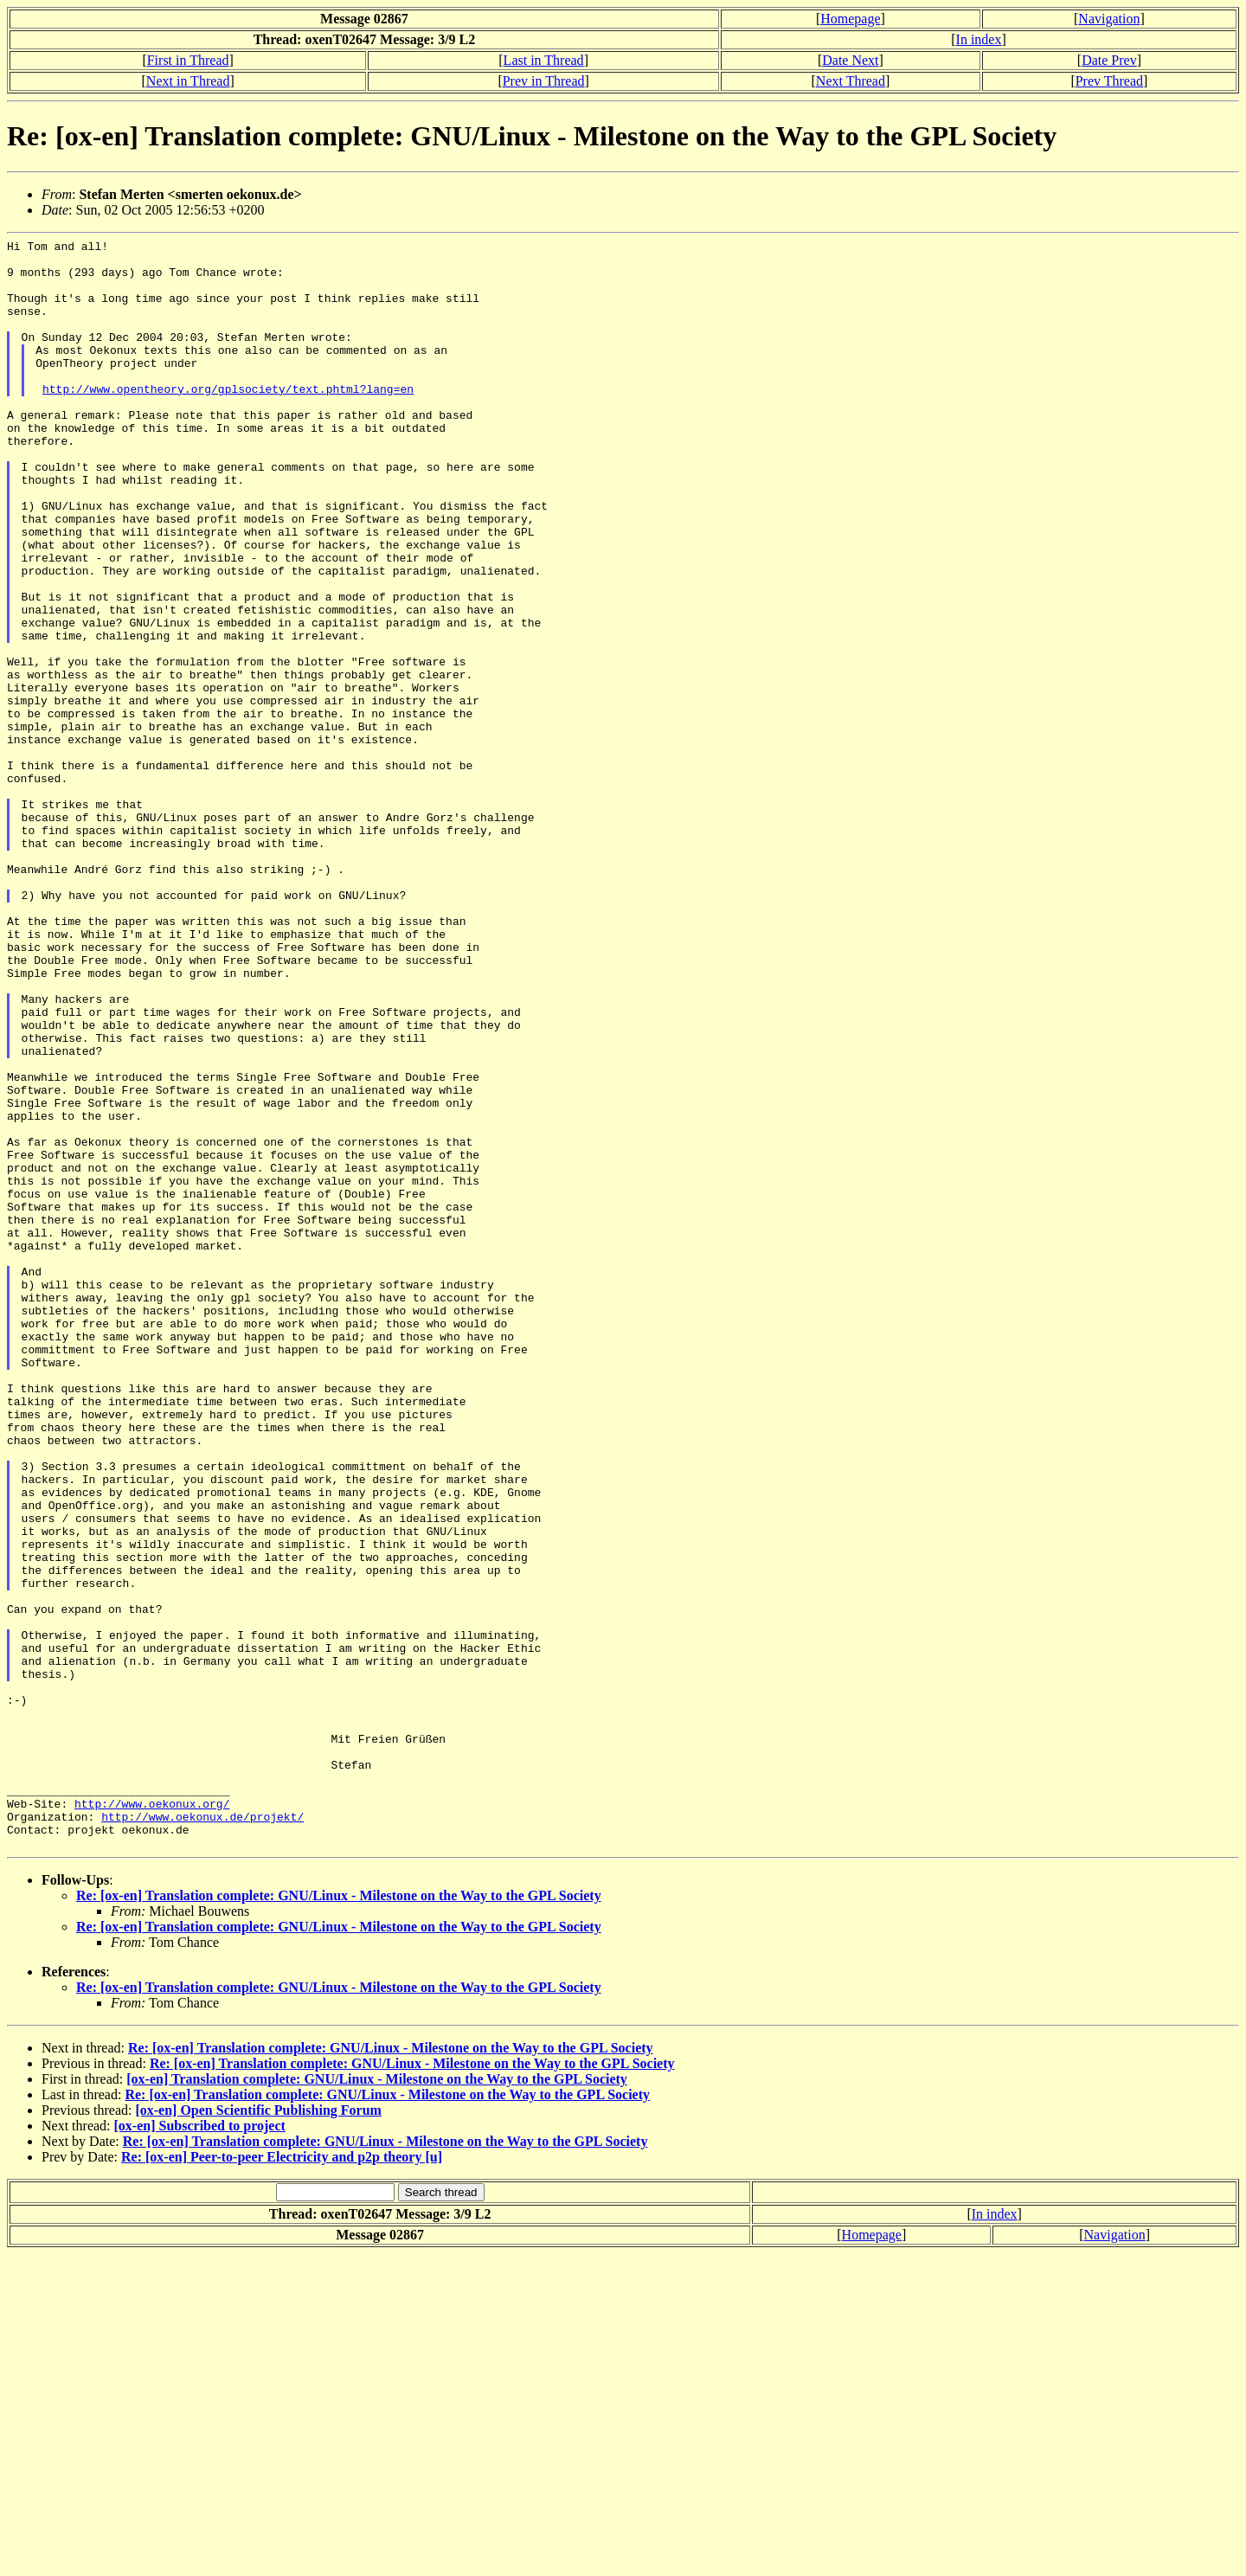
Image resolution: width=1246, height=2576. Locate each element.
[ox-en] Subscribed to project (200, 2447)
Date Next (850, 60)
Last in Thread (544, 60)
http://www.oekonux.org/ (151, 2117)
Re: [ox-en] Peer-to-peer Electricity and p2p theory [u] (281, 2478)
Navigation (1109, 18)
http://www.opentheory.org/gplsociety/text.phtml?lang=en (228, 419)
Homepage (850, 18)
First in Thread (188, 60)
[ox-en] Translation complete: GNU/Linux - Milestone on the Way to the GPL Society (376, 2400)
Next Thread (850, 81)
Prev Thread (1109, 81)
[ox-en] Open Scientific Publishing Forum (258, 2432)
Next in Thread (188, 81)
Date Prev (1109, 60)
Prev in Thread (544, 81)
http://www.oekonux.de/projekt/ (202, 2133)
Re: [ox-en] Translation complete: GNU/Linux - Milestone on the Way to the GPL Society (338, 2217)
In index (979, 39)
